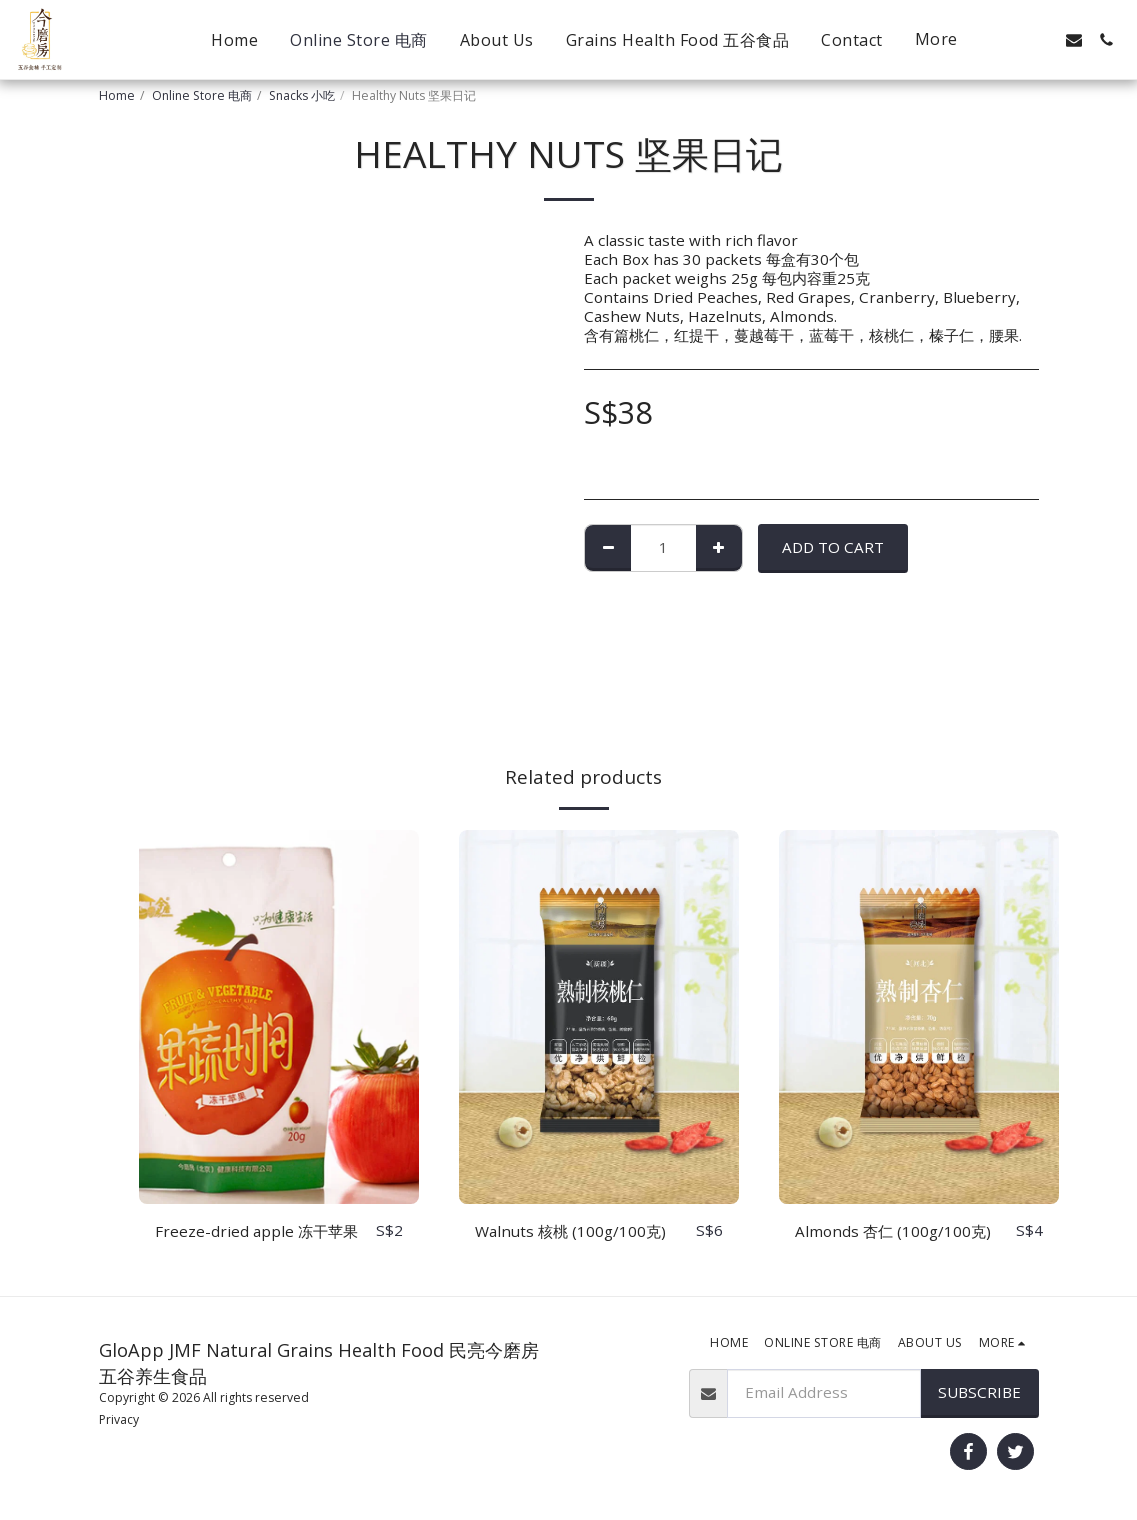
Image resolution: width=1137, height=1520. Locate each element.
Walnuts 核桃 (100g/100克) (570, 1231)
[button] (1010, 40)
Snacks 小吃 (302, 95)
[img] (279, 1016)
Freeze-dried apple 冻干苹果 (256, 1231)
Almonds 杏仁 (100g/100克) (893, 1231)
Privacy (119, 1419)
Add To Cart (833, 547)
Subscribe (979, 1392)
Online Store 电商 (202, 95)
